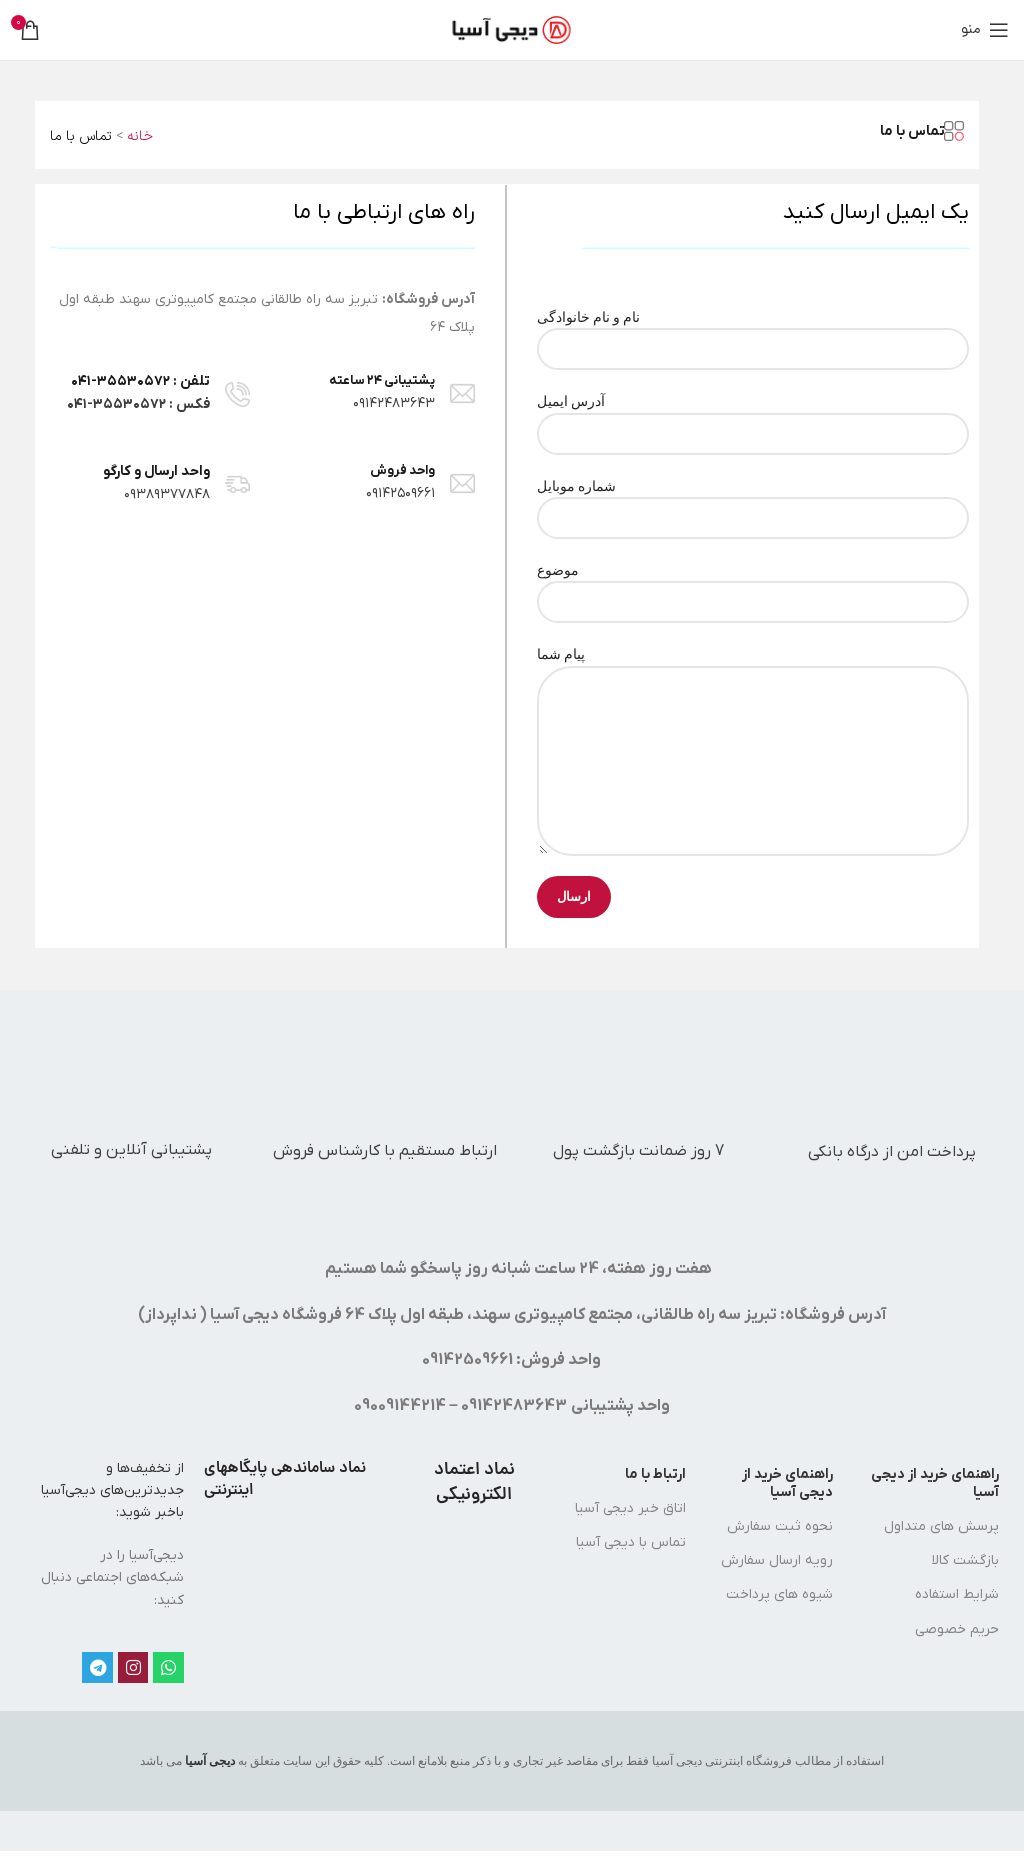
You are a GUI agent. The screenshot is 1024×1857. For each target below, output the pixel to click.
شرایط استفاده (957, 1594)
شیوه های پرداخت (779, 1594)
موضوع (753, 585)
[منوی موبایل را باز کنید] (985, 30)
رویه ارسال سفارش (777, 1560)
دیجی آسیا (210, 1761)
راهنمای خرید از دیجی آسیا (935, 1483)
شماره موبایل (753, 501)
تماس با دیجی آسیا (631, 1542)
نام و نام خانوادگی (753, 332)
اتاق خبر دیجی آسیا (630, 1508)
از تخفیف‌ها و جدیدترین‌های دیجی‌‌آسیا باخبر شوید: (112, 1491)
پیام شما (753, 706)
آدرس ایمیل (753, 416)
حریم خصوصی (957, 1629)
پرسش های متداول (941, 1526)
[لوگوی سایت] (512, 29)
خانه (140, 136)
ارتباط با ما (655, 1474)
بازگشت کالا (965, 1560)
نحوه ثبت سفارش (780, 1526)
